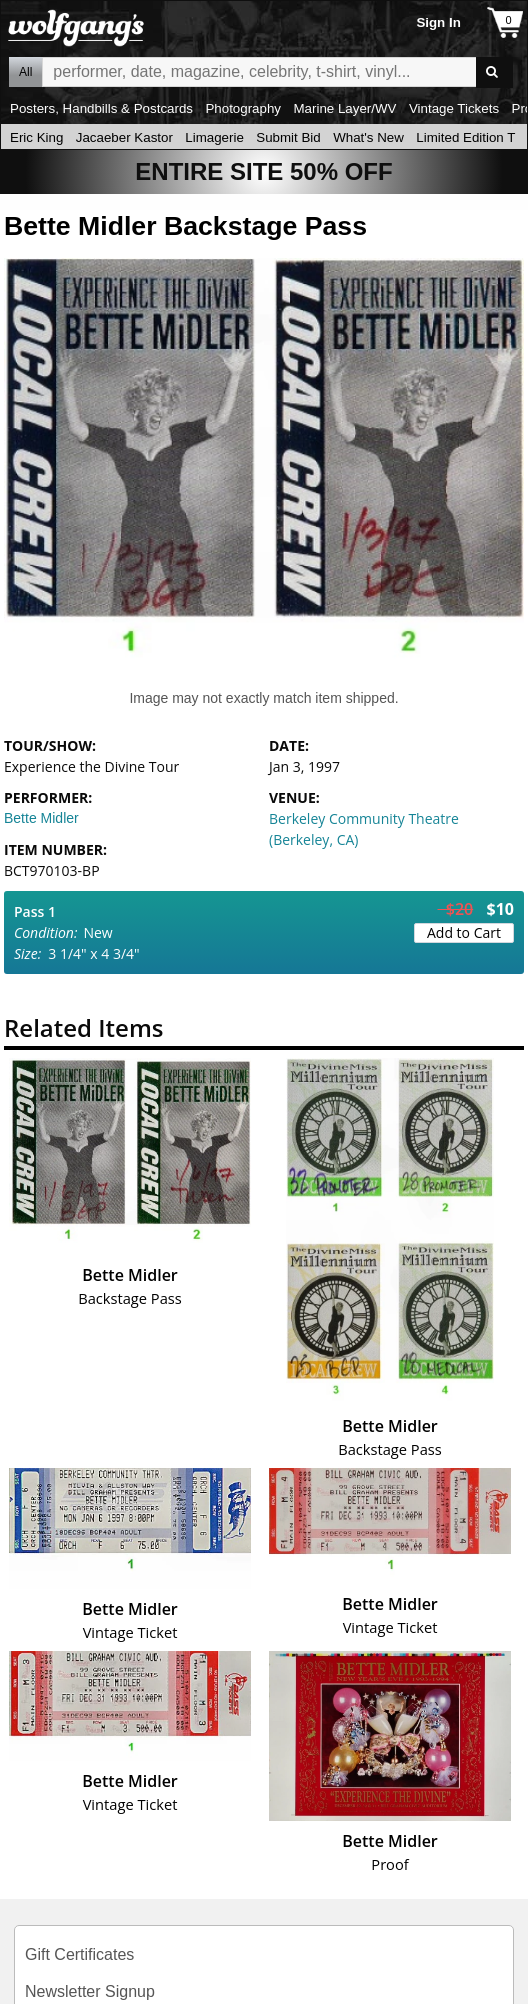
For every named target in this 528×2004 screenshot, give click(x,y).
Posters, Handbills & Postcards (101, 108)
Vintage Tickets (454, 108)
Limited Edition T (465, 137)
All (25, 72)
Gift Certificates (79, 1954)
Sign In (438, 22)
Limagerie (214, 137)
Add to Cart (464, 932)
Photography (243, 108)
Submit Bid (288, 137)
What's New (368, 137)
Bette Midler (41, 818)
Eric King (36, 137)
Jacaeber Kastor (124, 137)
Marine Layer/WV (344, 108)
